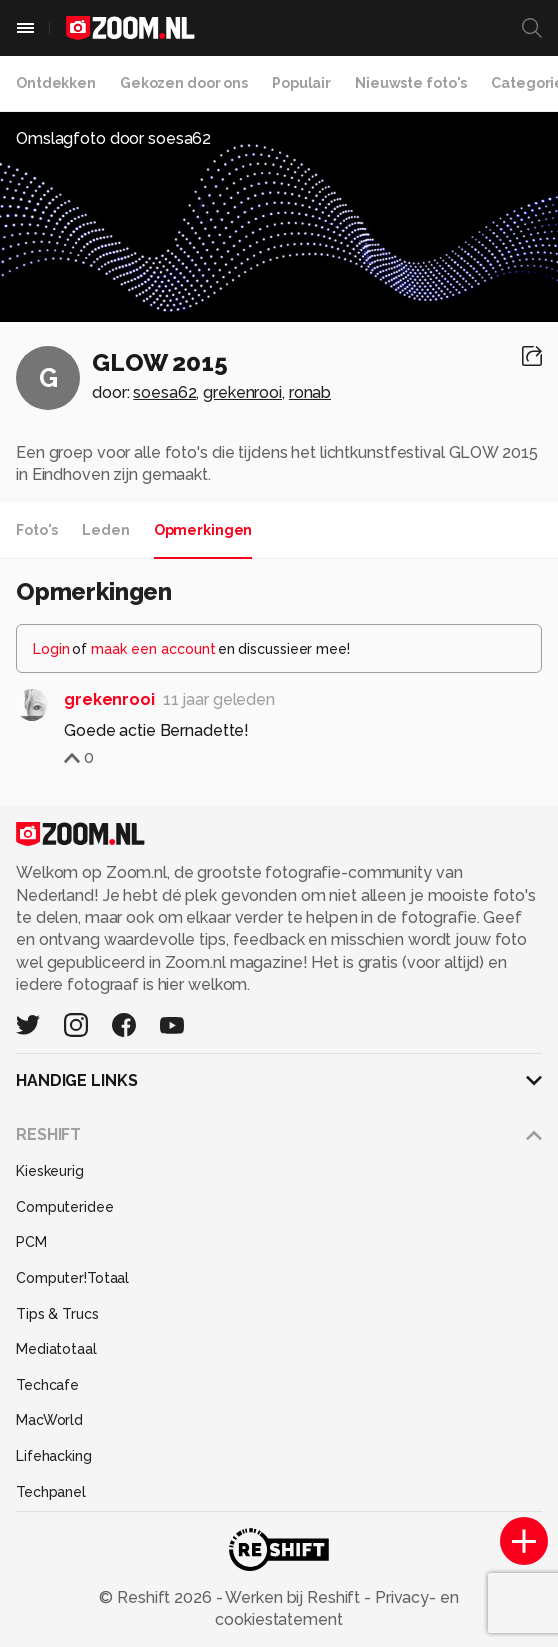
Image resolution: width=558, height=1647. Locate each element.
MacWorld (49, 1420)
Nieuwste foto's (411, 83)
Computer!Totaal (72, 1278)
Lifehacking (54, 1456)
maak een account (153, 649)
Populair (301, 83)
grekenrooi (242, 392)
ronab (310, 392)
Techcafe (47, 1385)
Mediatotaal (56, 1349)
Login (51, 649)
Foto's (37, 530)
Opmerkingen (203, 530)
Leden (105, 530)
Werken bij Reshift (294, 1597)
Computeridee (65, 1207)
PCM (31, 1242)
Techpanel (51, 1492)
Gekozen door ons (184, 83)
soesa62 (164, 392)
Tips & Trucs (57, 1314)
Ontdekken (56, 83)
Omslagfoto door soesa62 (113, 138)
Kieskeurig (50, 1171)
